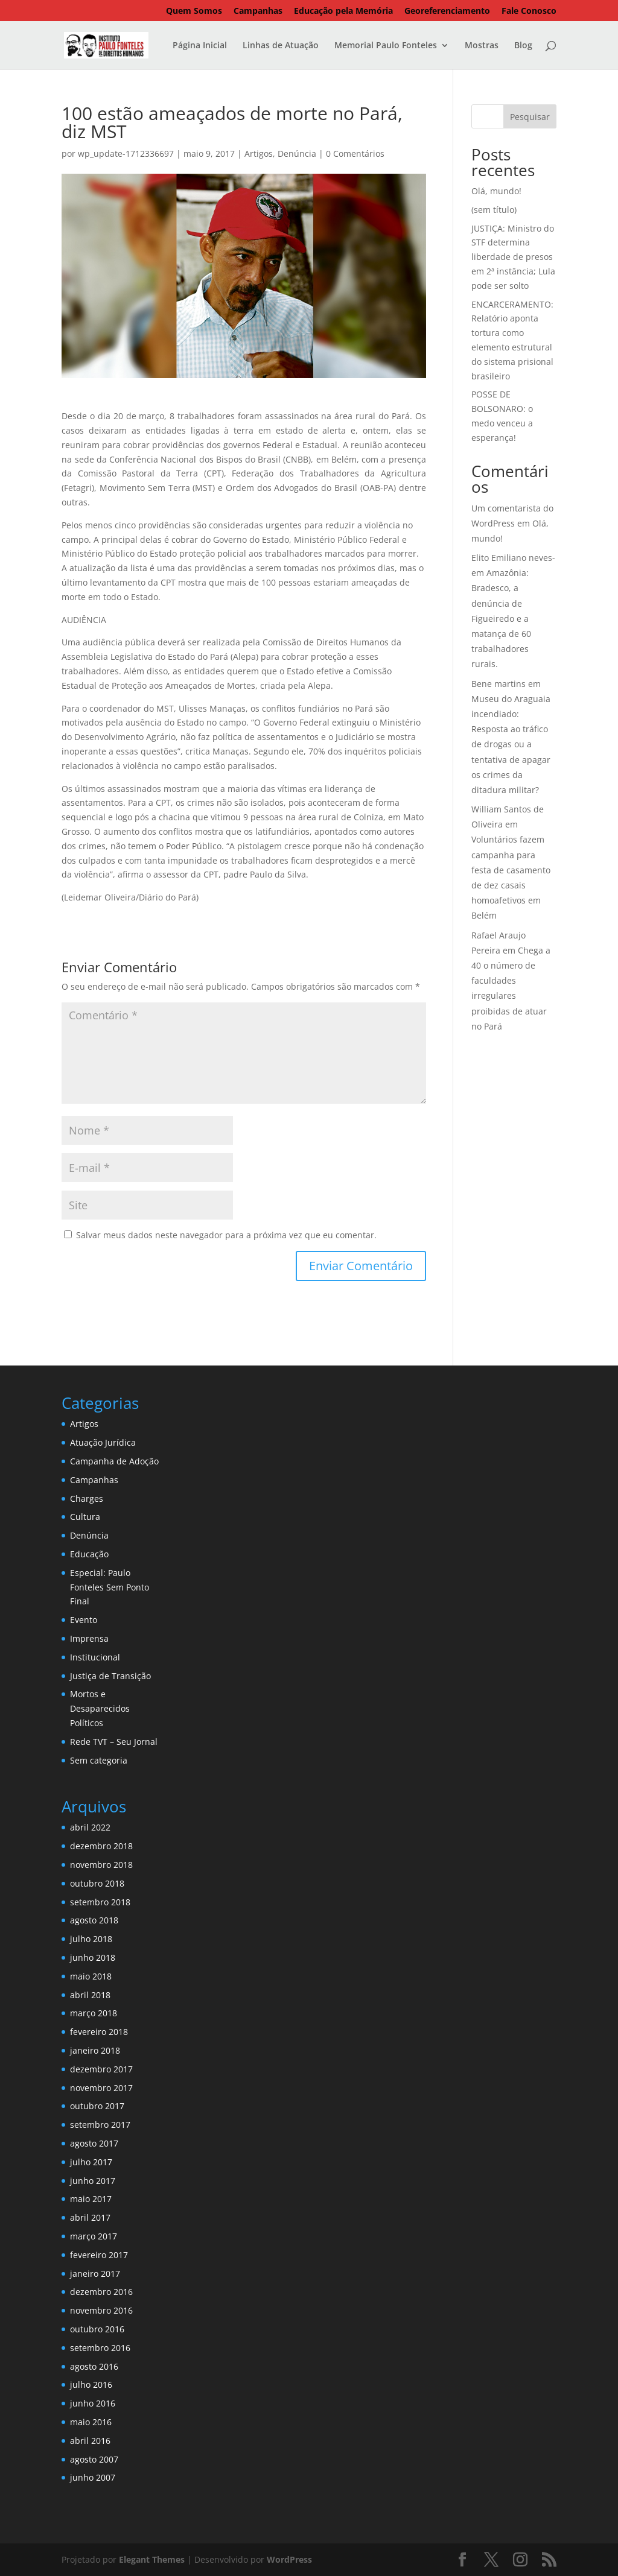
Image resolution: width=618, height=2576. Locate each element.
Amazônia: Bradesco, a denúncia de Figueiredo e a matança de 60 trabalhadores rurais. (501, 618)
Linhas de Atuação (281, 46)
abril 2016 (90, 2440)
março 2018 (93, 2013)
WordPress (289, 2559)
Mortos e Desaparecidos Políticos (100, 1708)
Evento (83, 1619)
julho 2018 (91, 1939)
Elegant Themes (152, 2559)
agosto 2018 (94, 1920)
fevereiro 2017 (99, 2255)
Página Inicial (200, 46)
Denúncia (297, 153)
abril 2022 (90, 1827)
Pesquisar (530, 116)
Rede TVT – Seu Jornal (114, 1741)
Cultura (85, 1516)
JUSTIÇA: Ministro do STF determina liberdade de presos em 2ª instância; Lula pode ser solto (513, 257)
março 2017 (93, 2236)
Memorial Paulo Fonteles (385, 46)
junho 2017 (92, 2180)
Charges (86, 1498)
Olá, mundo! (496, 191)
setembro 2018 (100, 1902)
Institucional (95, 1657)
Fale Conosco (529, 11)
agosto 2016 (94, 2366)
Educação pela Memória (343, 11)
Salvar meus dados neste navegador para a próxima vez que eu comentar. (226, 1235)
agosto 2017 (94, 2143)
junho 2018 (92, 1957)
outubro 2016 (97, 2329)
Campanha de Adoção (114, 1461)
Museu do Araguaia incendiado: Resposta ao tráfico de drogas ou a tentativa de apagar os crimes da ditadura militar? (510, 744)
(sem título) (494, 209)
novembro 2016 (101, 2310)
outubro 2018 (97, 1883)
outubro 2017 (97, 2106)
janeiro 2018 (95, 2050)
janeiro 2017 (95, 2273)
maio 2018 (91, 1976)
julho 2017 (91, 2162)
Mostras (482, 46)
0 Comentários (355, 153)
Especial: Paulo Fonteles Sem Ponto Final (109, 1587)
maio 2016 (91, 2422)
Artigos (258, 153)
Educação (89, 1554)
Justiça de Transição (110, 1676)
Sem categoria (98, 1760)
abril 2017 (90, 2217)
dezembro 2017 (101, 2069)
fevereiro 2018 (99, 2031)
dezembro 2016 (101, 2291)
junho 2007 (92, 2477)
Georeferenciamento (447, 11)
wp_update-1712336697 (126, 153)
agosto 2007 (94, 2459)
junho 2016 (92, 2403)
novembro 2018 (101, 1864)
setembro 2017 (100, 2124)
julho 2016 (91, 2384)
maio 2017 (91, 2198)
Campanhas (258, 11)
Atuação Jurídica (103, 1442)
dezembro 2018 (101, 1846)
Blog (523, 46)
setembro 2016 (100, 2347)
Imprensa (89, 1638)
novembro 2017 (101, 2087)
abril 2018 (90, 1995)
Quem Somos (194, 11)
